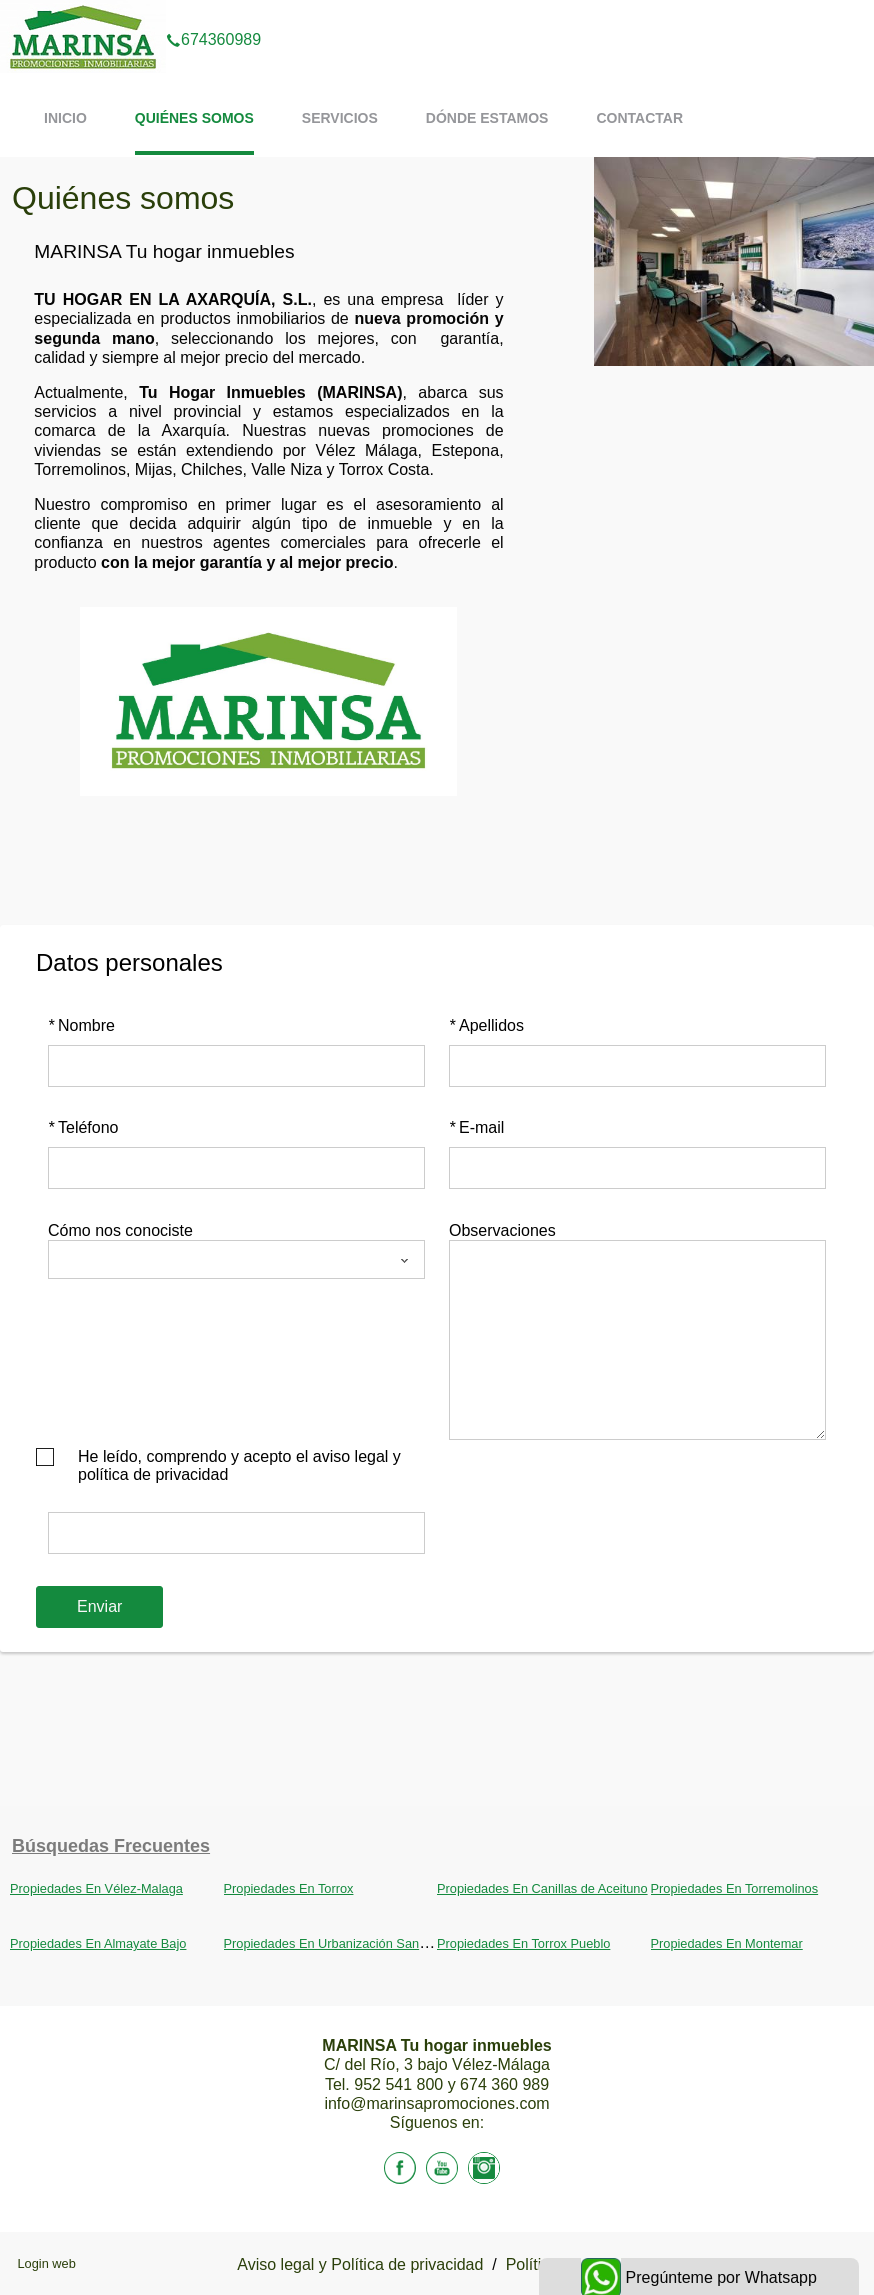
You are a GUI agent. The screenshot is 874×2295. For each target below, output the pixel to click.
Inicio (65, 118)
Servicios (340, 118)
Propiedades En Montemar (727, 1943)
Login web (46, 2263)
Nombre (81, 1025)
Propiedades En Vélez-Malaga (96, 1888)
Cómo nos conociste (120, 1230)
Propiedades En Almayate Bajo (98, 1943)
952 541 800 (400, 2084)
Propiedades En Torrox (289, 1888)
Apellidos (486, 1025)
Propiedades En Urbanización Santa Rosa (344, 1943)
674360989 (213, 14)
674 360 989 (504, 2084)
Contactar (639, 118)
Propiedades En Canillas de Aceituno (542, 1888)
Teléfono (83, 1127)
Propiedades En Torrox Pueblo (523, 1943)
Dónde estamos (487, 118)
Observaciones (502, 1230)
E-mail (476, 1127)
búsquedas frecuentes (111, 1846)
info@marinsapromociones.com (436, 2103)
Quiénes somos (194, 118)
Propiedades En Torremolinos (735, 1888)
